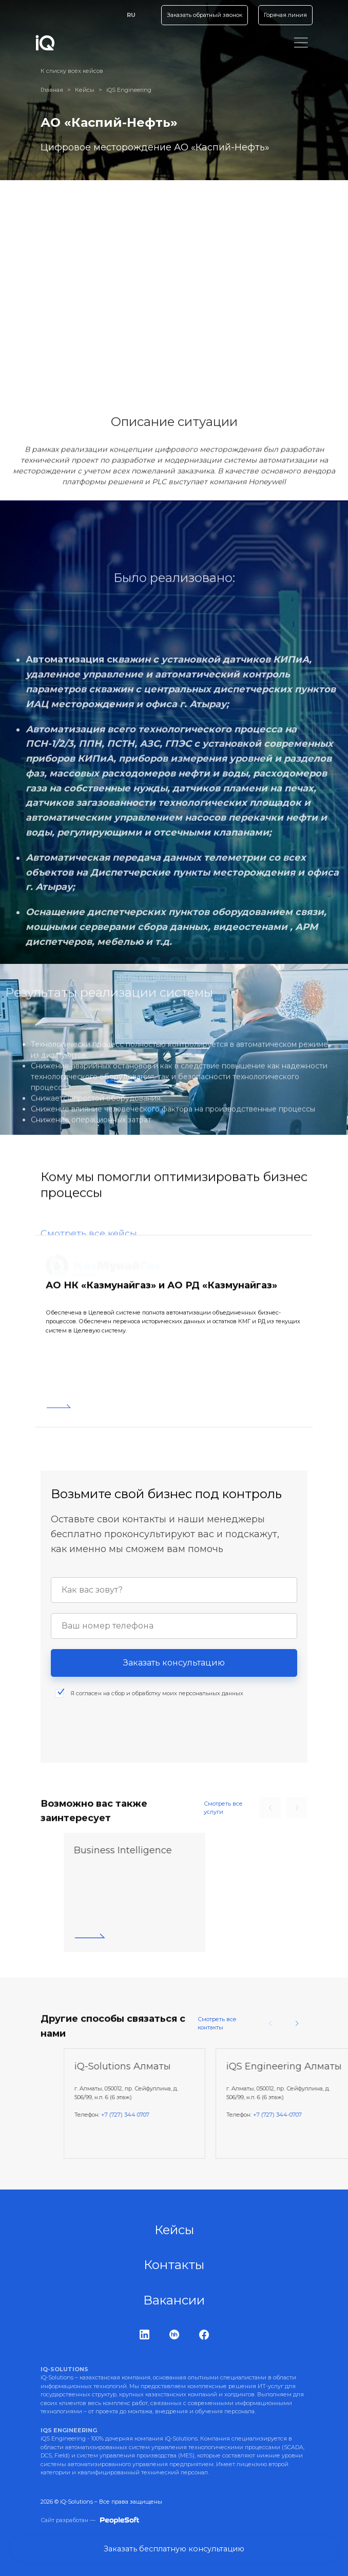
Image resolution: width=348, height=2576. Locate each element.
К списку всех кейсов (72, 70)
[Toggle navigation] (299, 42)
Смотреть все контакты (217, 2023)
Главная (52, 89)
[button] (296, 2023)
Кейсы (84, 89)
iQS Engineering (128, 89)
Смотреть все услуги (223, 1808)
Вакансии (174, 2300)
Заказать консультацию (174, 1682)
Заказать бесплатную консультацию (174, 2548)
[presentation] (129, 1746)
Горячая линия (282, 14)
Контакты (174, 2264)
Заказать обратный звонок (195, 14)
